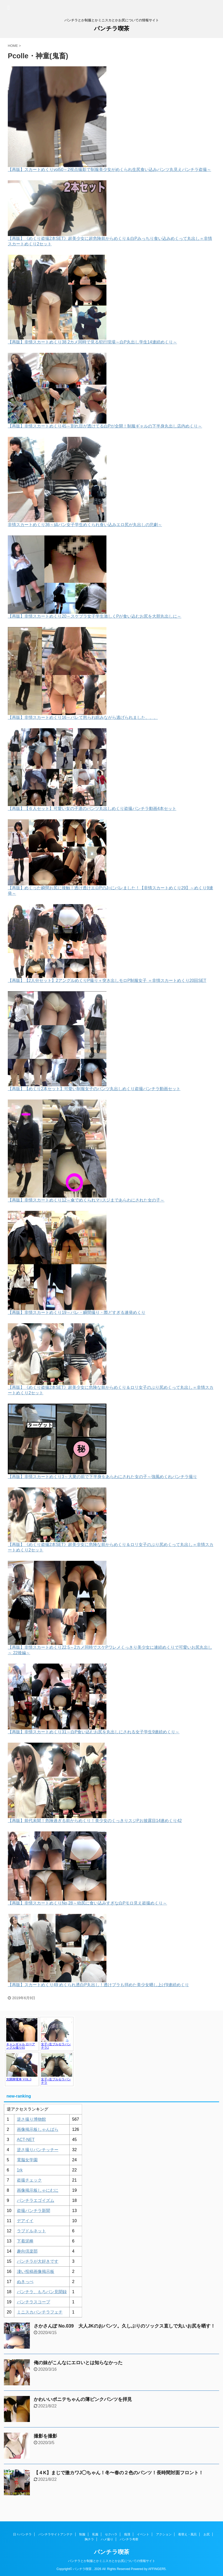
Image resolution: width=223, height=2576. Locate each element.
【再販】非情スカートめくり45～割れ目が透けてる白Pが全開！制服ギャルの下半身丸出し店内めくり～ (105, 426)
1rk (20, 2170)
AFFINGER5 (157, 2569)
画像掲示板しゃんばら (37, 2129)
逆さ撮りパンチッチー (37, 2149)
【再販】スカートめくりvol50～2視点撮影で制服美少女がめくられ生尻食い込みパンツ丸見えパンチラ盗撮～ (109, 169)
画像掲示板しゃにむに (37, 2190)
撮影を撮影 (45, 2436)
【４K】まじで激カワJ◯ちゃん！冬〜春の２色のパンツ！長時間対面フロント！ (118, 2472)
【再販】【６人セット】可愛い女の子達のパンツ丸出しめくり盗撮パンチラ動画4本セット (92, 808)
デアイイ (25, 2221)
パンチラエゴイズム (35, 2200)
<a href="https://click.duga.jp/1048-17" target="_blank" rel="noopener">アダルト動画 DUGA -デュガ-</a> (39, 2051)
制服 (82, 2534)
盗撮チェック (29, 2180)
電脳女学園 (27, 2160)
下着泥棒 (25, 2241)
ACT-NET (26, 2139)
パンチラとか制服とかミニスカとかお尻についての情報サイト (111, 2561)
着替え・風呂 (187, 2534)
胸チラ (89, 2539)
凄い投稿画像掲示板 (35, 2271)
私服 (95, 2534)
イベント (143, 2534)
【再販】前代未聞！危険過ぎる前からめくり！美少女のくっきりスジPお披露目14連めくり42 (95, 1820)
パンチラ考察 (129, 2539)
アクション (164, 2534)
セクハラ (111, 2534)
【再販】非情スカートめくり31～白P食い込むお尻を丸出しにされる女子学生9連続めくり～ (93, 1732)
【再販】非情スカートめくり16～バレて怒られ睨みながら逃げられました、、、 (83, 717)
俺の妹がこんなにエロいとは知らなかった (78, 2362)
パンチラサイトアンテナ (55, 2534)
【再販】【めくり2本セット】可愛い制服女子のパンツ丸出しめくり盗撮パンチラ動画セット (94, 1088)
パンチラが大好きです (37, 2261)
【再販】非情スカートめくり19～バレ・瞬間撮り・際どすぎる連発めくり (76, 1312)
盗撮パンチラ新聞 (33, 2210)
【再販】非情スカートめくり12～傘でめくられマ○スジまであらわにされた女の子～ (86, 1200)
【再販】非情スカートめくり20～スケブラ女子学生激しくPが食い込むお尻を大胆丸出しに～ (94, 616)
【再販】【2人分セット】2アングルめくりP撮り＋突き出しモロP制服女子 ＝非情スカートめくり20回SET (107, 980)
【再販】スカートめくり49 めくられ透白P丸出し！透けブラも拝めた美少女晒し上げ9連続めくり (98, 1985)
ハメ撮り (107, 2539)
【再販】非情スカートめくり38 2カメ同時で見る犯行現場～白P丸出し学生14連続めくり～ (92, 342)
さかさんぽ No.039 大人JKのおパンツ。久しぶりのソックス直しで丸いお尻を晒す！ (124, 2326)
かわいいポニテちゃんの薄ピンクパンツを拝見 (83, 2399)
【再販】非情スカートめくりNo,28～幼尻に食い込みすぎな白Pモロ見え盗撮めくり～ (87, 1903)
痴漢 (127, 2534)
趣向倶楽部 (27, 2251)
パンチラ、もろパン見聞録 (42, 2292)
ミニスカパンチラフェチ (40, 2312)
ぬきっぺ (25, 2281)
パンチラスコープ (33, 2302)
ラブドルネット (31, 2231)
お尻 (207, 2534)
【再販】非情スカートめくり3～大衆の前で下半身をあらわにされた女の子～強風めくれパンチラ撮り (102, 1476)
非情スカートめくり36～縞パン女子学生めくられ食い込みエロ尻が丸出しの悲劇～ (85, 524)
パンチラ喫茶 (111, 28)
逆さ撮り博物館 (31, 2119)
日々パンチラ (22, 2534)
